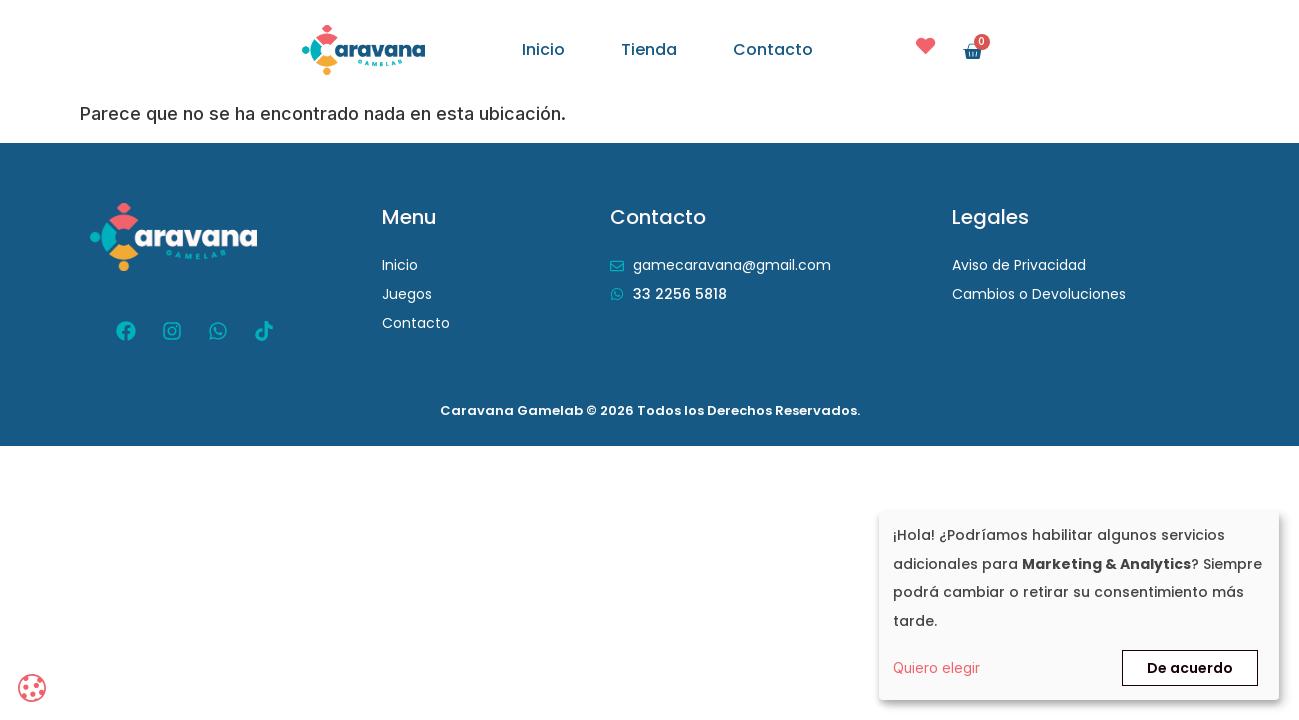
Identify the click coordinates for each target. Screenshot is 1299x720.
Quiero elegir (936, 667)
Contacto (773, 50)
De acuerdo (1190, 668)
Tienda (649, 50)
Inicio (543, 50)
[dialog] (1079, 605)
